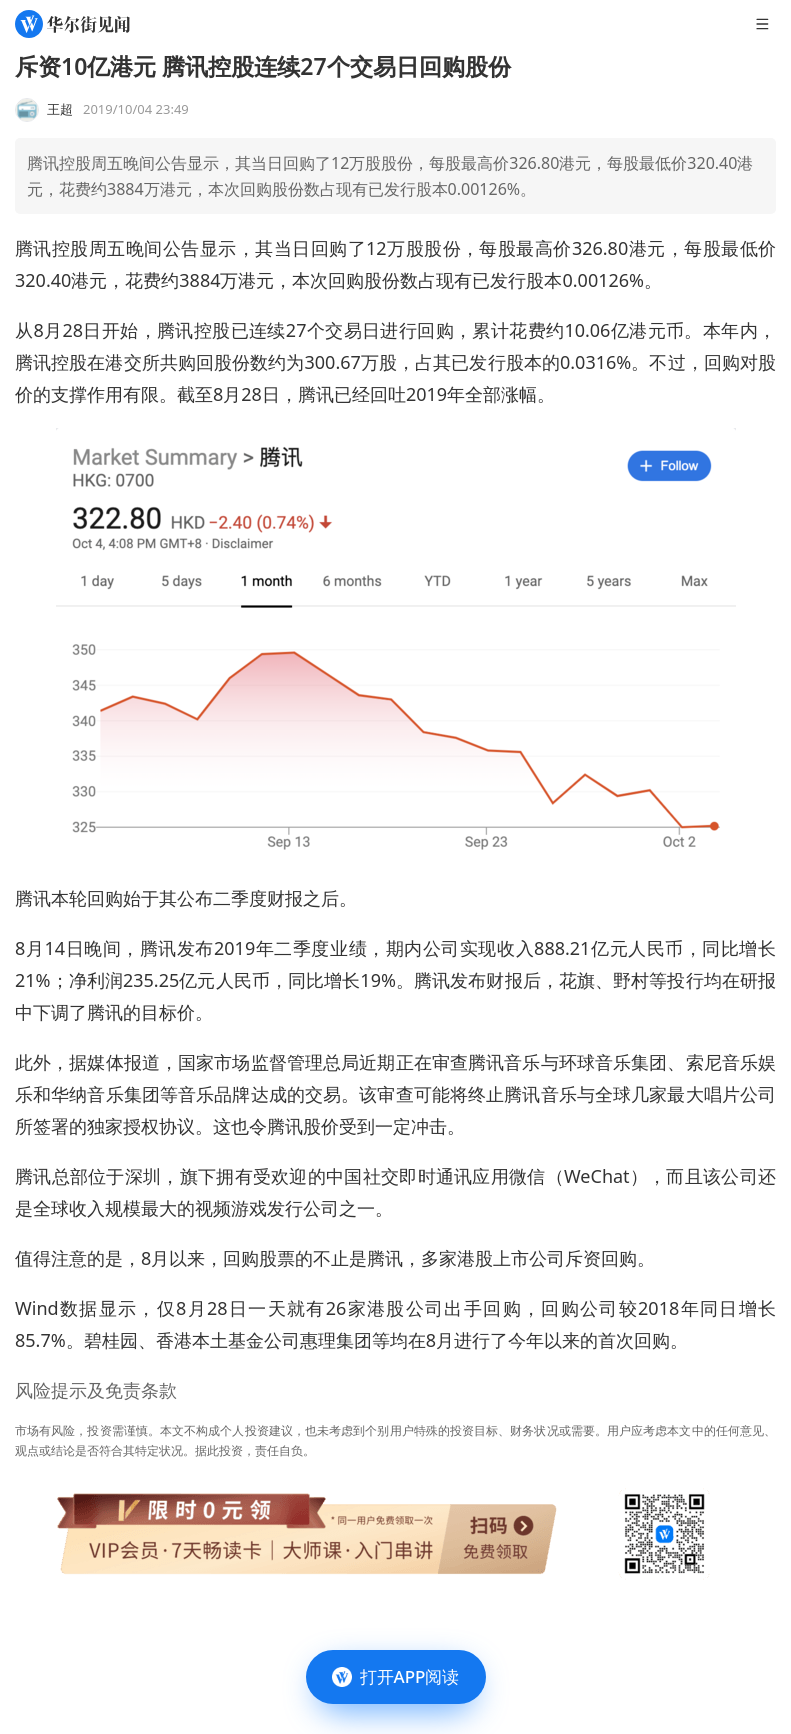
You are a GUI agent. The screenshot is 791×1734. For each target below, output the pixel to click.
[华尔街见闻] (72, 24)
